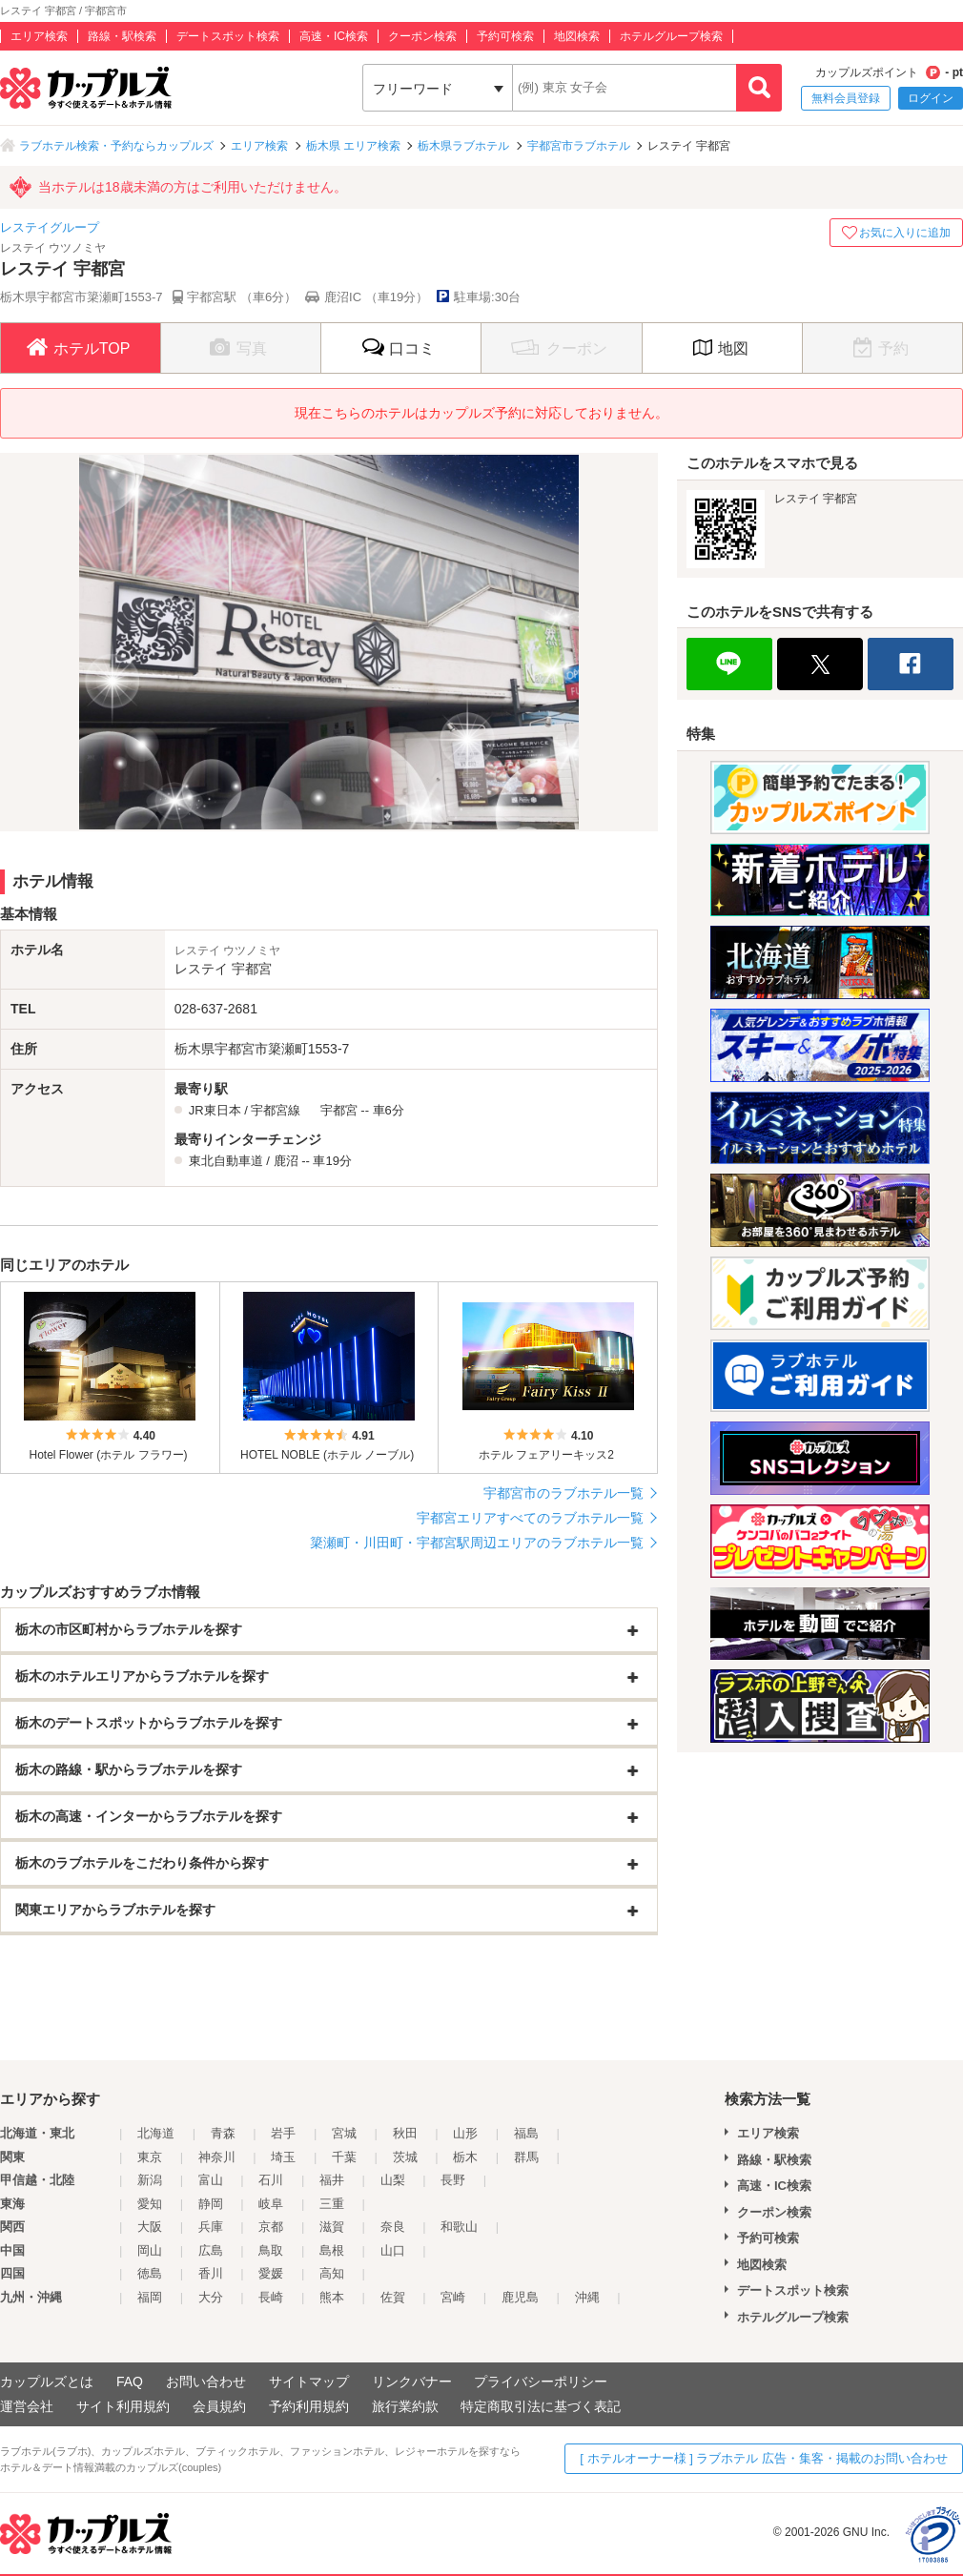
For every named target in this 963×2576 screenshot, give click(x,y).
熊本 (331, 2297)
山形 (465, 2133)
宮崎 (453, 2297)
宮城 (344, 2133)
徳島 (149, 2273)
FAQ (129, 2381)
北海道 (155, 2133)
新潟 (149, 2180)
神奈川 (217, 2157)
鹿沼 (286, 1161)
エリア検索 (39, 36)
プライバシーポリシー (540, 2381)
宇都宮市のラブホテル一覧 (563, 1493)
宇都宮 (339, 1110)
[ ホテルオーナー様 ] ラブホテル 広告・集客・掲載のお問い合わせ (764, 2458)
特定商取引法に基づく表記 (541, 2406)
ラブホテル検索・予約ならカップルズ (116, 146)
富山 (210, 2180)
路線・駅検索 (122, 36)
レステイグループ (49, 227)
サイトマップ (309, 2381)
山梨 (392, 2180)
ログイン (930, 98)
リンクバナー (412, 2381)
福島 (526, 2133)
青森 (223, 2133)
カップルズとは (46, 2381)
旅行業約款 (405, 2406)
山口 (392, 2250)
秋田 (405, 2133)
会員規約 (219, 2406)
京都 (270, 2226)
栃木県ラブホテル (463, 146)
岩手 (283, 2133)
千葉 (344, 2157)
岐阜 (270, 2204)
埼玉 (283, 2157)
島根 (331, 2250)
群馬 (526, 2157)
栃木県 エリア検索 (353, 146)
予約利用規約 (309, 2406)
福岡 (149, 2297)
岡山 (149, 2250)
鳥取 (270, 2250)
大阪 (149, 2226)
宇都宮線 (275, 1110)
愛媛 (270, 2273)
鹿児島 (520, 2297)
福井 (331, 2180)
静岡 (210, 2204)
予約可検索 (505, 36)
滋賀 (331, 2226)
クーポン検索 (422, 36)
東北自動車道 (226, 1161)
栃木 (465, 2157)
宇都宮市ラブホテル (578, 146)
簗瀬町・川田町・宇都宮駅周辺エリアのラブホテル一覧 (477, 1542)
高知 (331, 2273)
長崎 (270, 2297)
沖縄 (587, 2297)
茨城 (405, 2157)
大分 (210, 2297)
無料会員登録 (845, 98)
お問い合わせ (206, 2381)
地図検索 (577, 36)
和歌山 (459, 2226)
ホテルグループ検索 (671, 36)
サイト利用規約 (123, 2406)
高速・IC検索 (333, 36)
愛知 (149, 2204)
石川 (270, 2180)
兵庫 (210, 2226)
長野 (453, 2180)
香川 (210, 2273)
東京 (149, 2157)
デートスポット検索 (227, 36)
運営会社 (26, 2406)
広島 (210, 2250)
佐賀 (392, 2297)
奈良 (392, 2226)
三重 (331, 2204)
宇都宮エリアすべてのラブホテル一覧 (530, 1517)
